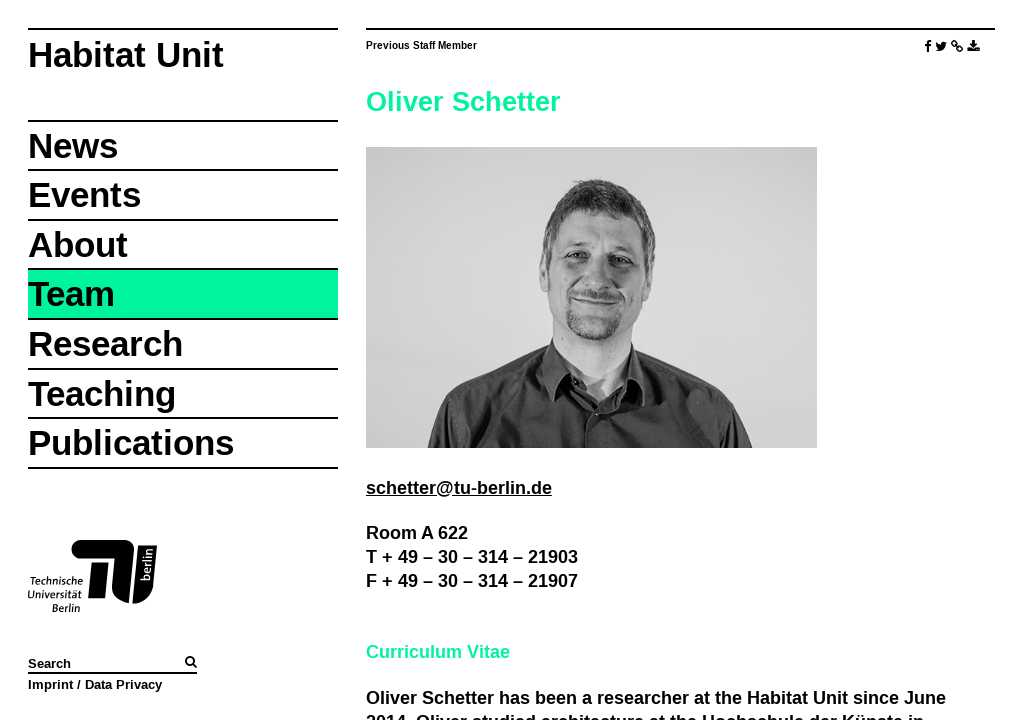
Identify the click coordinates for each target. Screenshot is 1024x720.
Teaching (102, 393)
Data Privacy (123, 684)
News (73, 145)
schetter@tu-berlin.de (459, 487)
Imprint (50, 684)
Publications (131, 442)
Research (105, 343)
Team (71, 293)
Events (84, 194)
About (78, 244)
